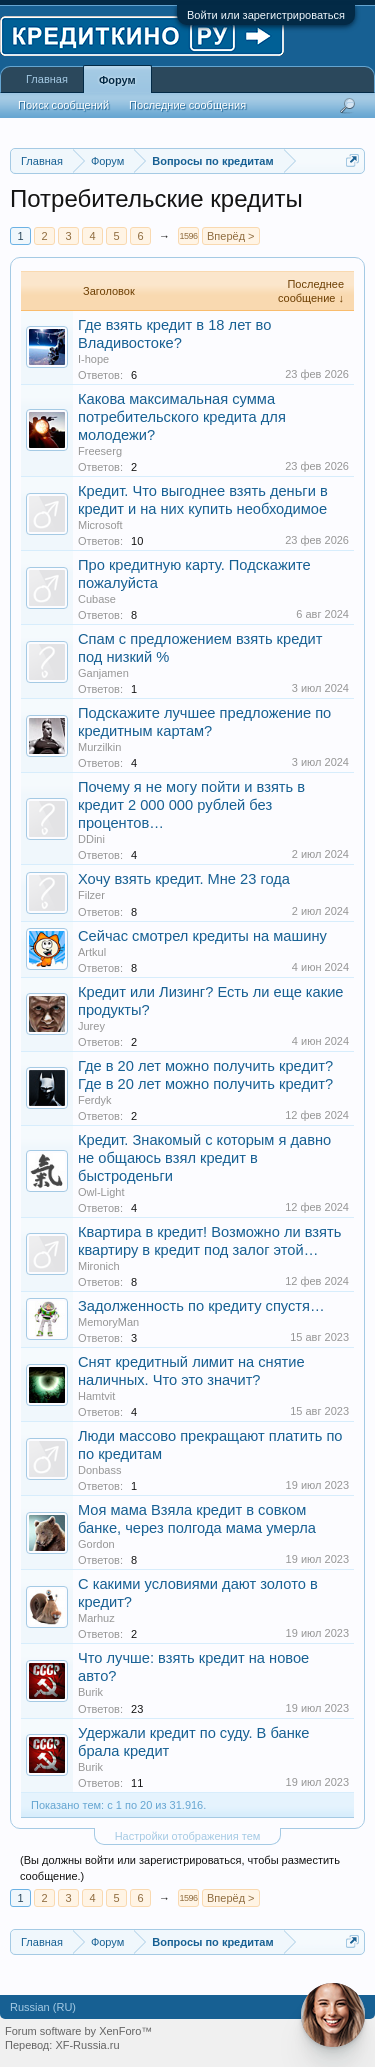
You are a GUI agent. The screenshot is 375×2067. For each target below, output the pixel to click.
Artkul (92, 952)
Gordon (96, 1544)
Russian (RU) (43, 2007)
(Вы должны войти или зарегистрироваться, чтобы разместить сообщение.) (180, 1868)
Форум (117, 80)
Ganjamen (103, 673)
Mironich (99, 1266)
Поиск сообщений (63, 105)
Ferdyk (95, 1100)
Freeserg (100, 451)
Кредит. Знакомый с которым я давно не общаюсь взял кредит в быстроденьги (204, 1158)
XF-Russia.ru (87, 2045)
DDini (91, 839)
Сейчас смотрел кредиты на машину (202, 936)
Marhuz (96, 1618)
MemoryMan (108, 1322)
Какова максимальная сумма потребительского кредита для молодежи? (182, 417)
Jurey (91, 1026)
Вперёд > (231, 236)
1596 (188, 236)
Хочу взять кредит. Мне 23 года (184, 879)
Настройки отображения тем (188, 1836)
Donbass (99, 1470)
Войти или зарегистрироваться (266, 15)
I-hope (93, 359)
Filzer (91, 895)
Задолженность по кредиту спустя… (201, 1306)
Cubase (97, 599)
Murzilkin (99, 747)
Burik (90, 1692)
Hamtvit (96, 1396)
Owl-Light (101, 1192)
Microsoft (100, 525)
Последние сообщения (187, 105)
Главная (47, 79)
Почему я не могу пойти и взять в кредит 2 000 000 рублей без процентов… (191, 805)
